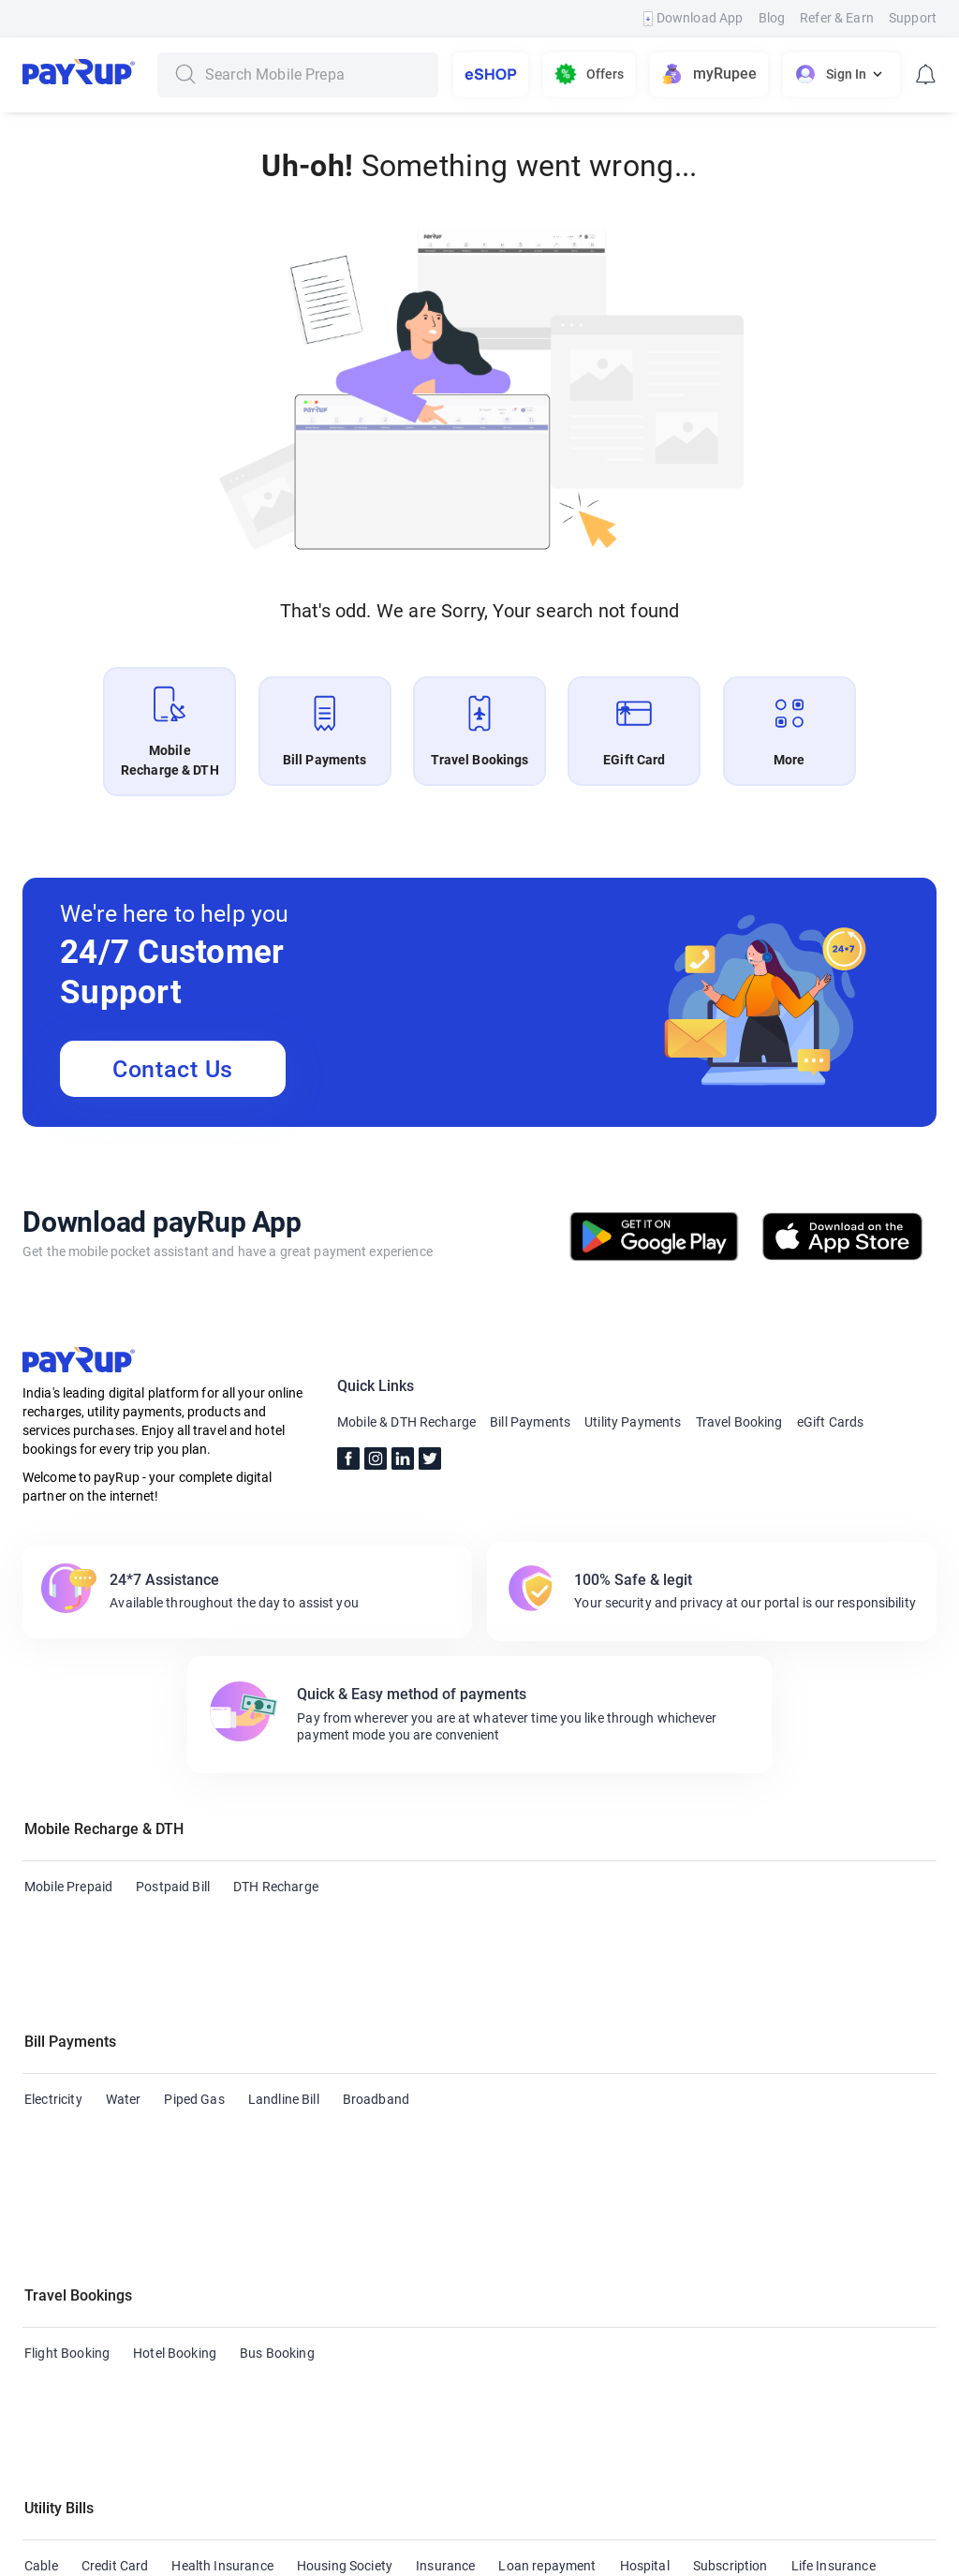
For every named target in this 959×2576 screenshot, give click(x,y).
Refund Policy (613, 2504)
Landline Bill (283, 2009)
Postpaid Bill (173, 1886)
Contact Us (173, 1069)
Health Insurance (222, 2254)
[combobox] (314, 75)
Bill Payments (530, 1421)
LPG (219, 2291)
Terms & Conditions (486, 2504)
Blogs (249, 2504)
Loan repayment (547, 2254)
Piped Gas (194, 2009)
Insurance (445, 2254)
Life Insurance (833, 2254)
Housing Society (344, 2254)
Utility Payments (632, 1421)
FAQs (386, 2504)
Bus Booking (277, 2131)
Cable (41, 2254)
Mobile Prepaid (68, 1886)
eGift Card (54, 2413)
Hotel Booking (174, 2131)
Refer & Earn (837, 17)
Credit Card (115, 2254)
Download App (693, 18)
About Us (82, 2504)
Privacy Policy (723, 2504)
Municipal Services (310, 2291)
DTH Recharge (275, 1886)
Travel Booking (739, 1421)
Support (913, 17)
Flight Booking (67, 2131)
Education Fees (69, 2291)
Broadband (376, 2009)
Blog (772, 17)
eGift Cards (830, 1421)
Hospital (645, 2254)
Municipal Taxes (436, 2291)
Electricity (53, 2009)
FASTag (161, 2291)
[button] (479, 1831)
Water (123, 2009)
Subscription (730, 2254)
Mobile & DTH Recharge (406, 1421)
